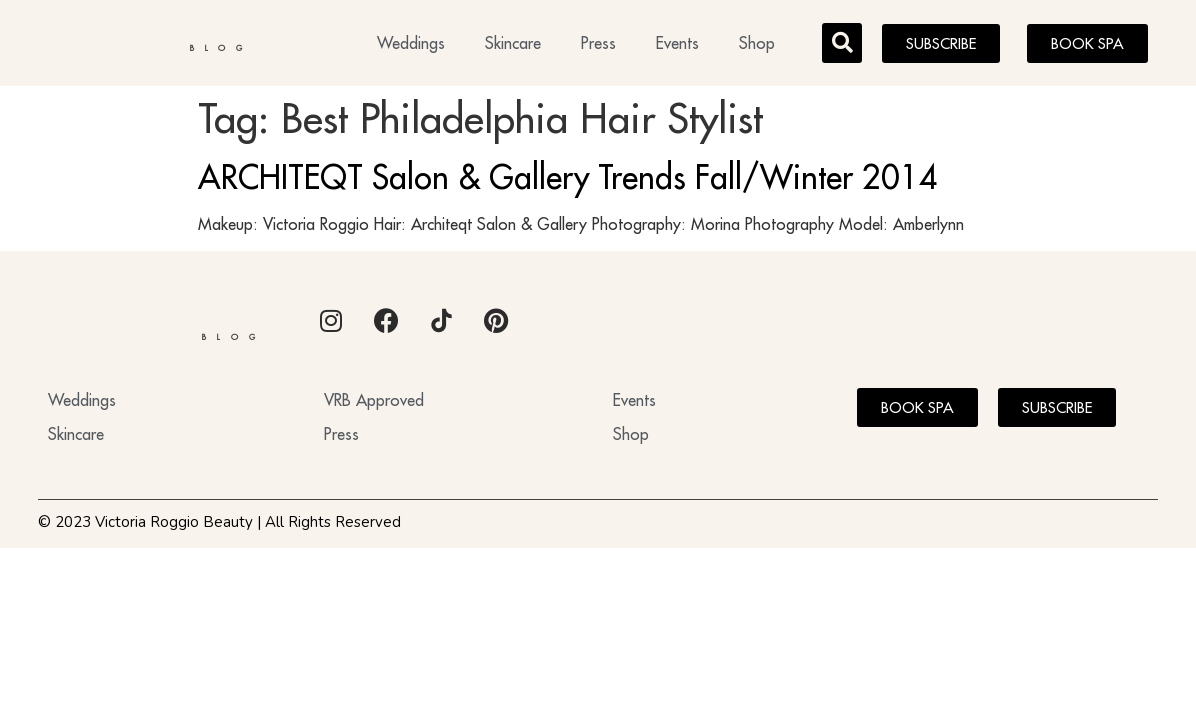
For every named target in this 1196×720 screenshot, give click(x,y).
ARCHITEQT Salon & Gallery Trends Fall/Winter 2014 (568, 183)
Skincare (513, 46)
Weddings (411, 46)
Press (598, 46)
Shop (757, 46)
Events (677, 46)
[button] (842, 46)
